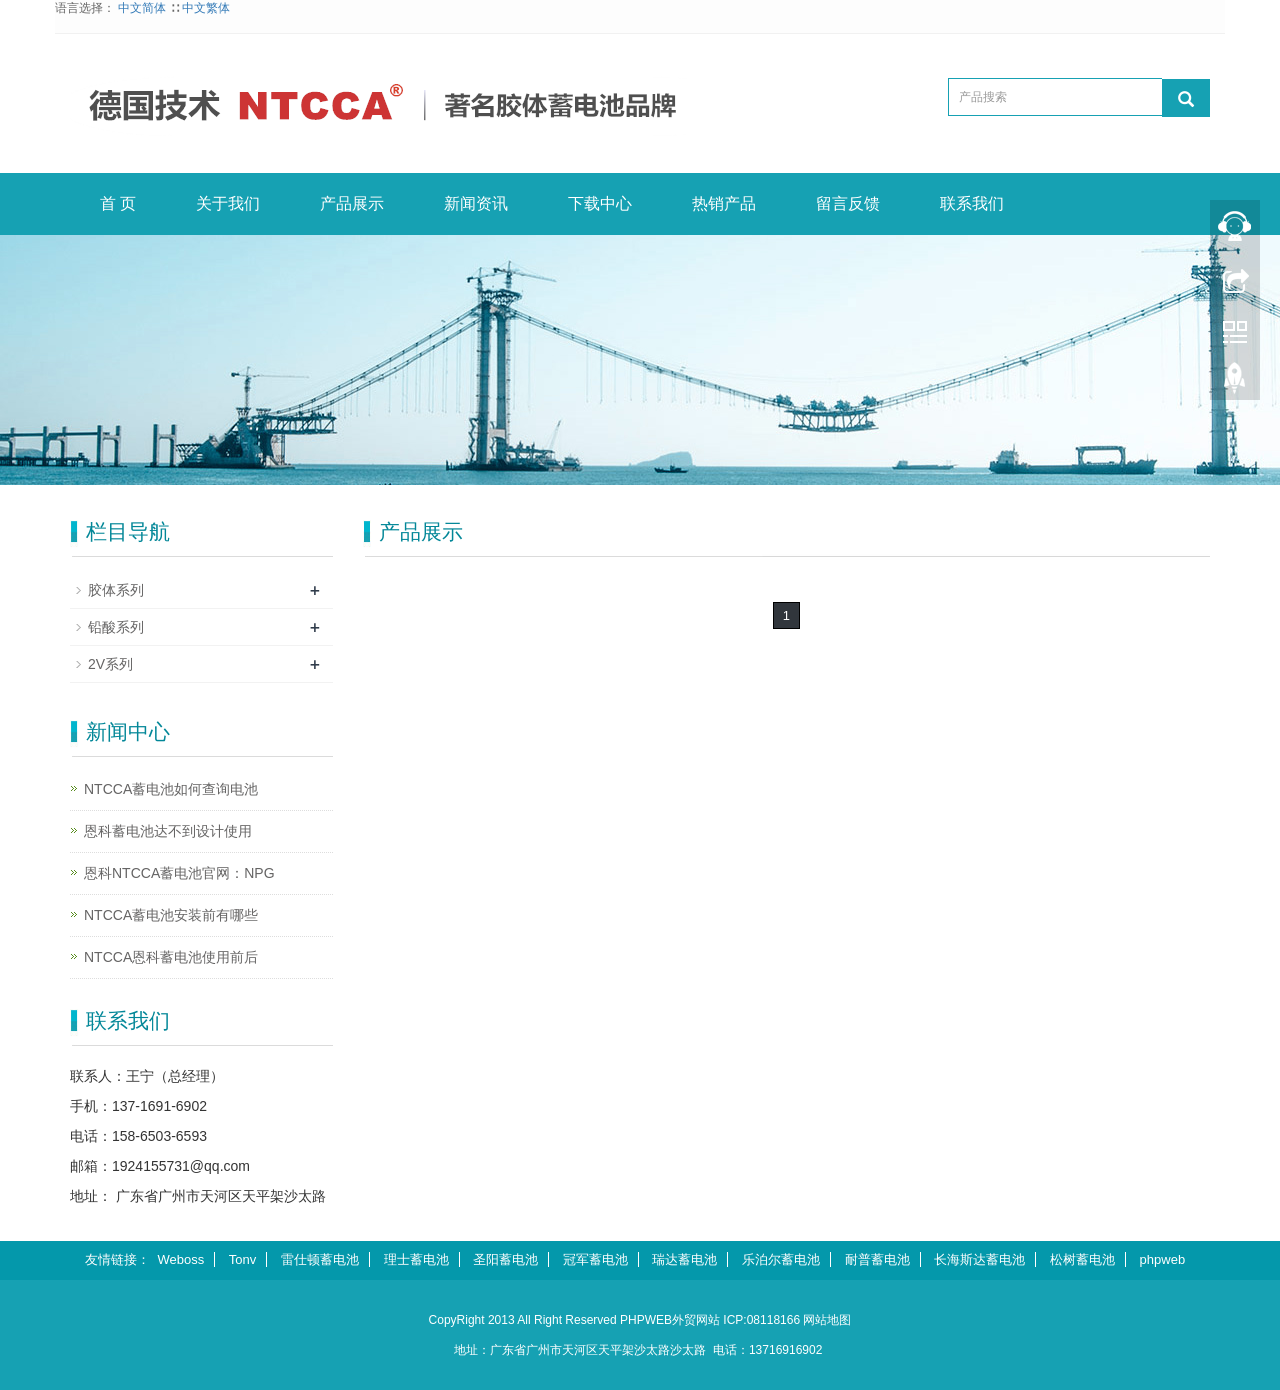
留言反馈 (848, 203)
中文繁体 (206, 8)
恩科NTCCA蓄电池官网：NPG (179, 873)
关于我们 (228, 203)
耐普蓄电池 (877, 1259)
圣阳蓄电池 (505, 1259)
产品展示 (352, 203)
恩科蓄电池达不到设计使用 (168, 831)
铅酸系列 (116, 627)
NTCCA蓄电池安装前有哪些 (171, 915)
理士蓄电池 (416, 1259)
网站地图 (827, 1320)
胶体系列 (116, 590)
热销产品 (724, 203)
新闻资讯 (476, 203)
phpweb (1163, 1259)
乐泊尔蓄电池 (781, 1259)
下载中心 (600, 203)
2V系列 (110, 664)
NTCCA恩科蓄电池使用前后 (171, 957)
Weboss (181, 1259)
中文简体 (143, 8)
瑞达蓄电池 (684, 1259)
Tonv (242, 1259)
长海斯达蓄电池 (979, 1259)
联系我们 (972, 203)
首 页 (118, 203)
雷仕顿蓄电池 (320, 1259)
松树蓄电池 (1082, 1259)
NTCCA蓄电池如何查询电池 (171, 789)
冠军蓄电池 (595, 1259)
